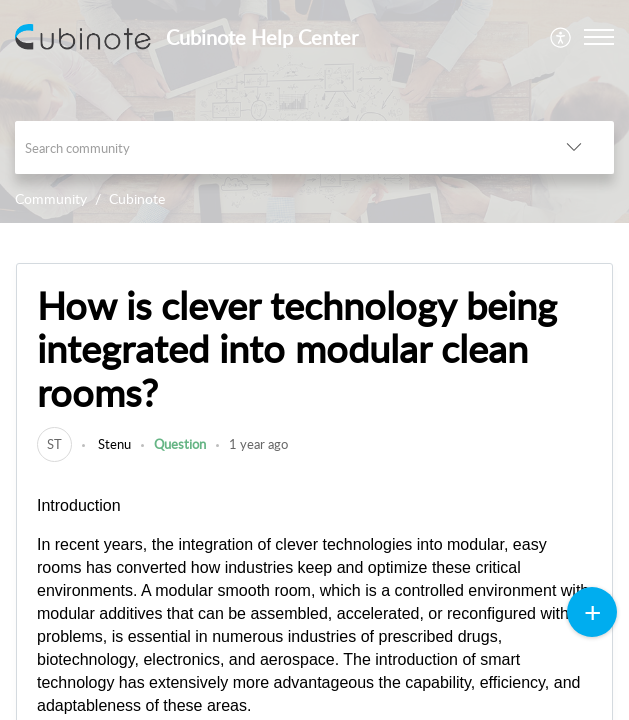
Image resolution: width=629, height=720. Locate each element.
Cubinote (137, 198)
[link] (54, 444)
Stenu (113, 444)
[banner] (314, 111)
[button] (561, 37)
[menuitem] (561, 37)
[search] (274, 147)
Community (51, 198)
